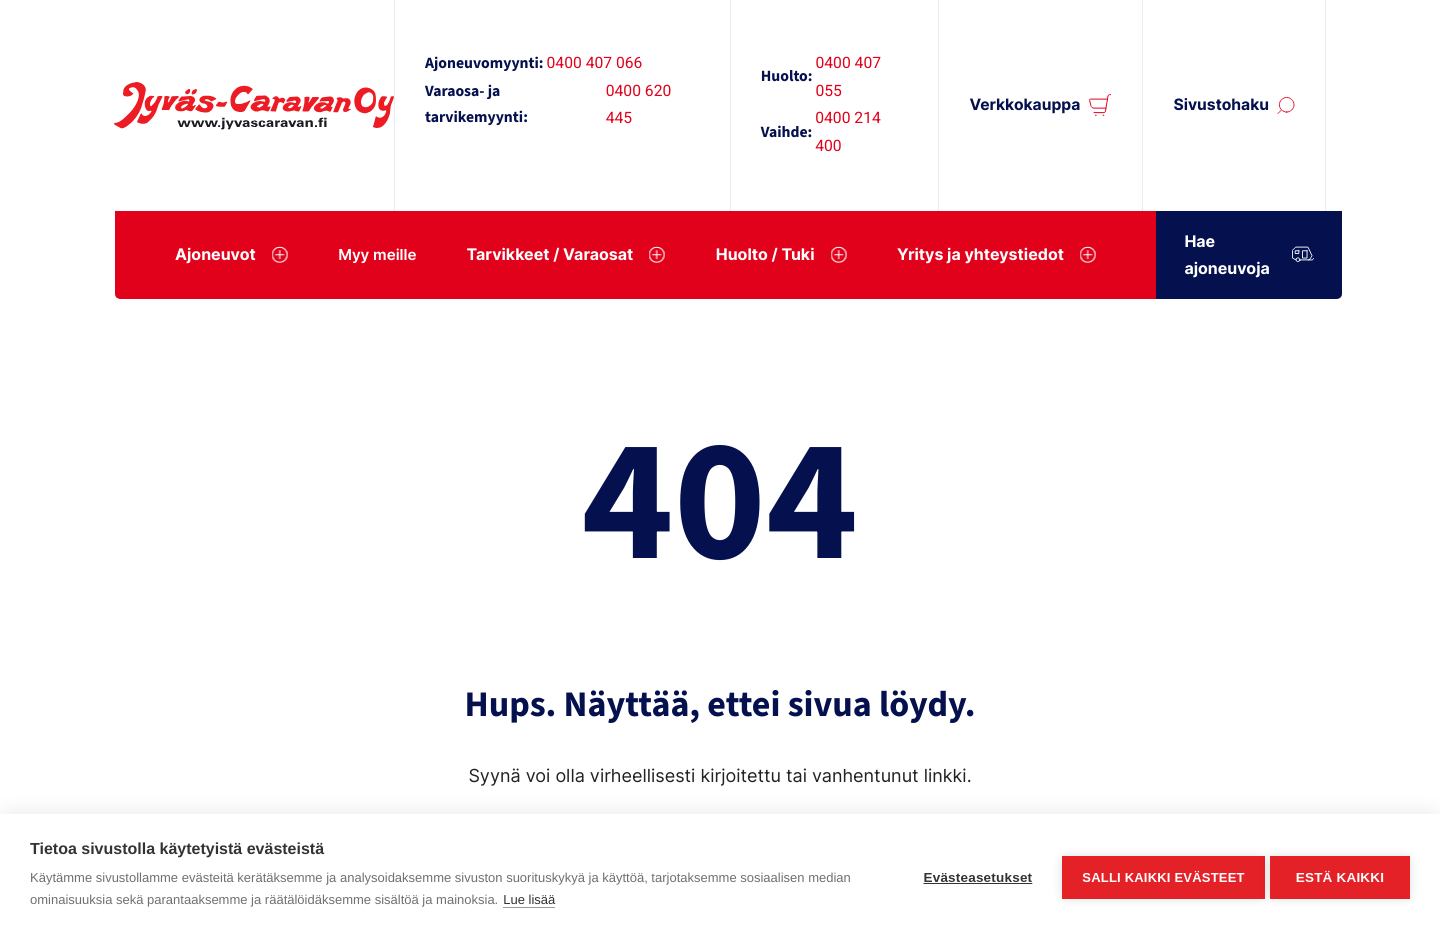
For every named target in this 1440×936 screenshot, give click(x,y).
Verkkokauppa (1024, 104)
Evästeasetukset (973, 875)
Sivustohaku (1221, 104)
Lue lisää (529, 899)
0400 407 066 (595, 62)
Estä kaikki (1340, 875)
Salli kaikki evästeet (1159, 875)
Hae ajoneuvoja (1264, 254)
